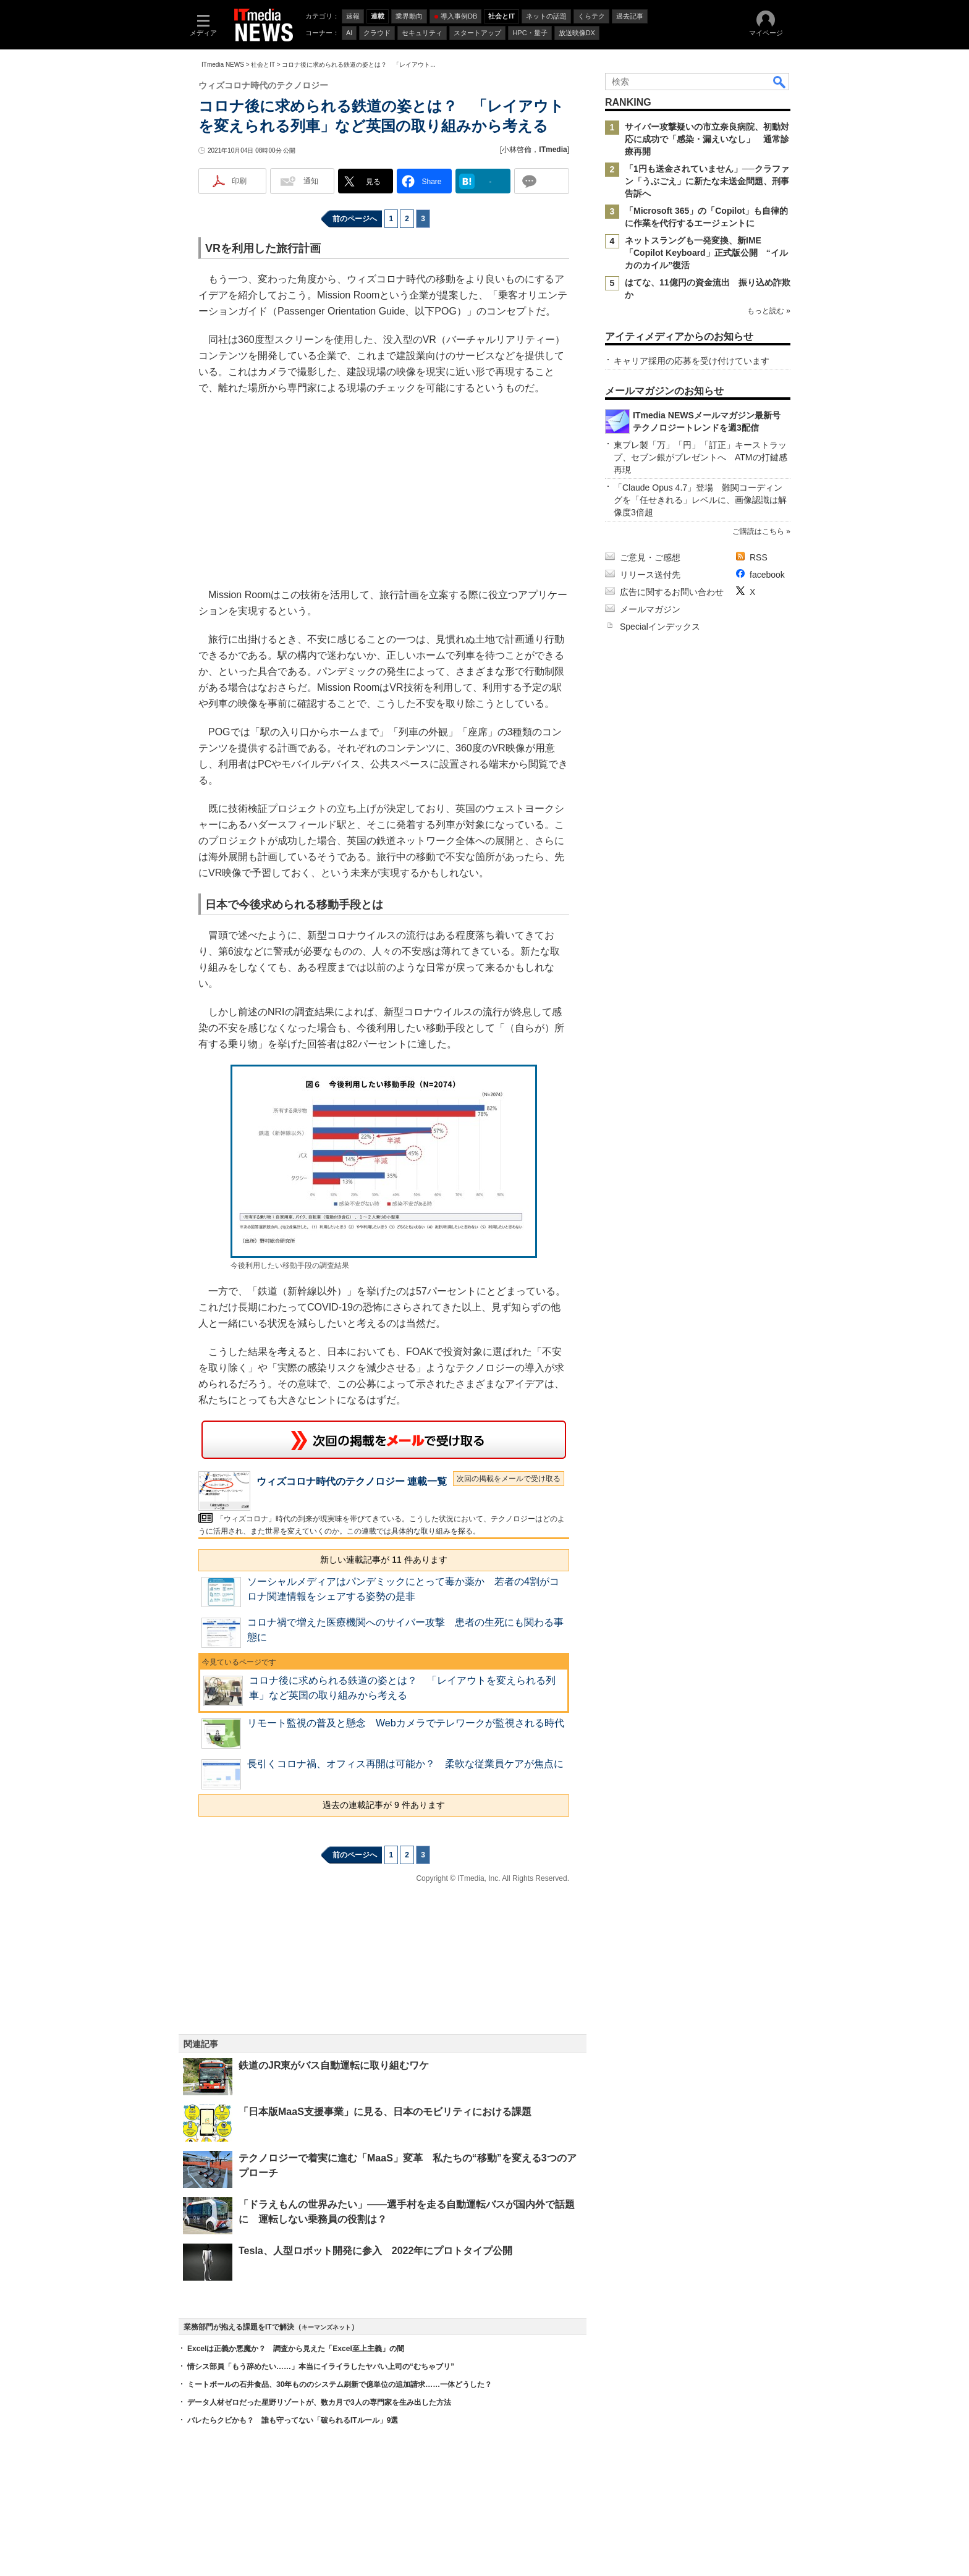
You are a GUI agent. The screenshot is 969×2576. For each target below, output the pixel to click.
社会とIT (263, 64)
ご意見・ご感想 (650, 557)
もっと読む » (768, 310)
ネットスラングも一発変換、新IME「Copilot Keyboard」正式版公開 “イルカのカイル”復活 (706, 252)
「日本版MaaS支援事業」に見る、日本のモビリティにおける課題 (385, 2111)
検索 (780, 81)
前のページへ (354, 218)
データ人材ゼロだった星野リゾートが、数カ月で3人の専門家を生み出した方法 (319, 2402)
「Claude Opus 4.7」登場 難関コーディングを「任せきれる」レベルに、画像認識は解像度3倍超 (700, 500)
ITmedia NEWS (222, 64)
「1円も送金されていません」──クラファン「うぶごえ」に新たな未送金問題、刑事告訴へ (707, 181)
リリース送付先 (650, 575)
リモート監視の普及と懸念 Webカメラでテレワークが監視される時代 (405, 1723)
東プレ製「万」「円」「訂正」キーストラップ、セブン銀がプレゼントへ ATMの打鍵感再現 (700, 457)
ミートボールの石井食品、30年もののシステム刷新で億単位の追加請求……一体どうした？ (339, 2384)
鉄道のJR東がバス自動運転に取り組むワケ (334, 2065)
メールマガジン (650, 609)
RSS (759, 557)
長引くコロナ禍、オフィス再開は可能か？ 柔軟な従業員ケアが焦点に (405, 1764)
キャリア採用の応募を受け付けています (691, 361)
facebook (767, 575)
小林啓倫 (516, 149)
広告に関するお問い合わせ (672, 592)
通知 (310, 181)
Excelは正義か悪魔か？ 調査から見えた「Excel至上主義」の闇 (295, 2348)
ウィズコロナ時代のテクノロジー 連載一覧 (351, 1481)
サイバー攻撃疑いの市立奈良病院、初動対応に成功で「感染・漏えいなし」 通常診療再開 (707, 139)
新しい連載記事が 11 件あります (383, 1560)
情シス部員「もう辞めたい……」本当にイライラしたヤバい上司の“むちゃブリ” (320, 2366)
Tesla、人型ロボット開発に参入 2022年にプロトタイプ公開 (375, 2250)
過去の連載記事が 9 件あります (384, 1805)
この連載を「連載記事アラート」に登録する (383, 1440)
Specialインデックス (660, 626)
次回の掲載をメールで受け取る (509, 1478)
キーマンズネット (326, 2327)
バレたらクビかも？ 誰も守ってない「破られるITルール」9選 (292, 2420)
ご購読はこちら (758, 531)
